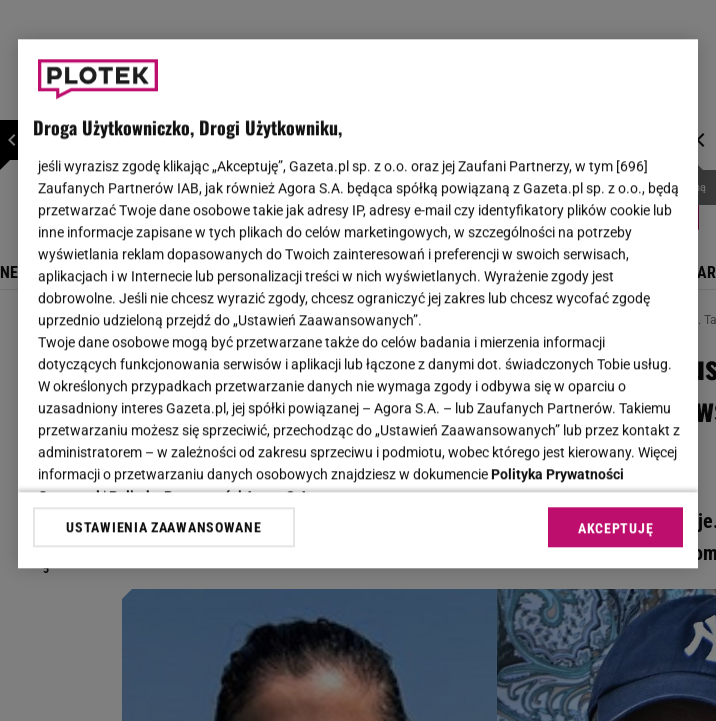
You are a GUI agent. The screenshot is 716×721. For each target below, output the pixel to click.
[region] (358, 303)
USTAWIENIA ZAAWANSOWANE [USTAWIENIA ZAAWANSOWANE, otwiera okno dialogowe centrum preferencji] (163, 527)
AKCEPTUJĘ (615, 528)
